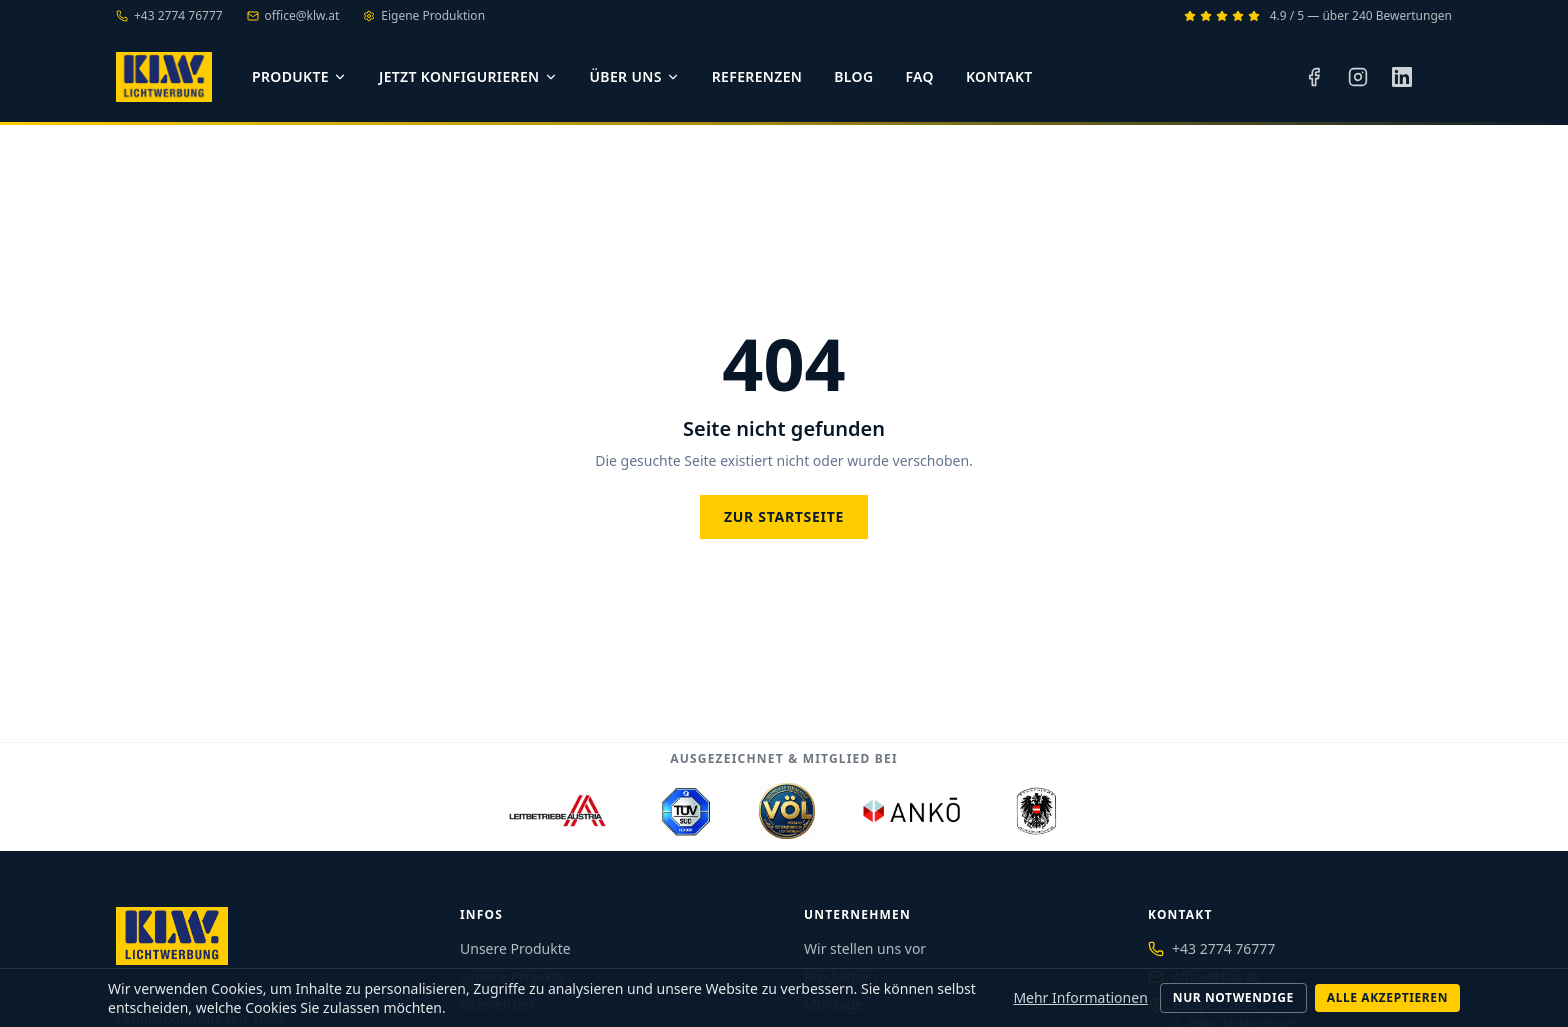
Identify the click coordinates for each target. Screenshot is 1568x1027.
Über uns (635, 76)
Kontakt (999, 76)
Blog (853, 76)
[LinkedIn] (1402, 77)
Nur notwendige (1233, 997)
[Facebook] (1314, 77)
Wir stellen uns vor (865, 948)
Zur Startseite (784, 516)
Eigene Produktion (424, 16)
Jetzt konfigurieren (468, 76)
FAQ (919, 76)
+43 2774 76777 (1223, 948)
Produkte (299, 76)
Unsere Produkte (515, 948)
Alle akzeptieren (1387, 997)
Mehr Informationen (1080, 997)
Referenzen (757, 76)
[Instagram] (1358, 77)
